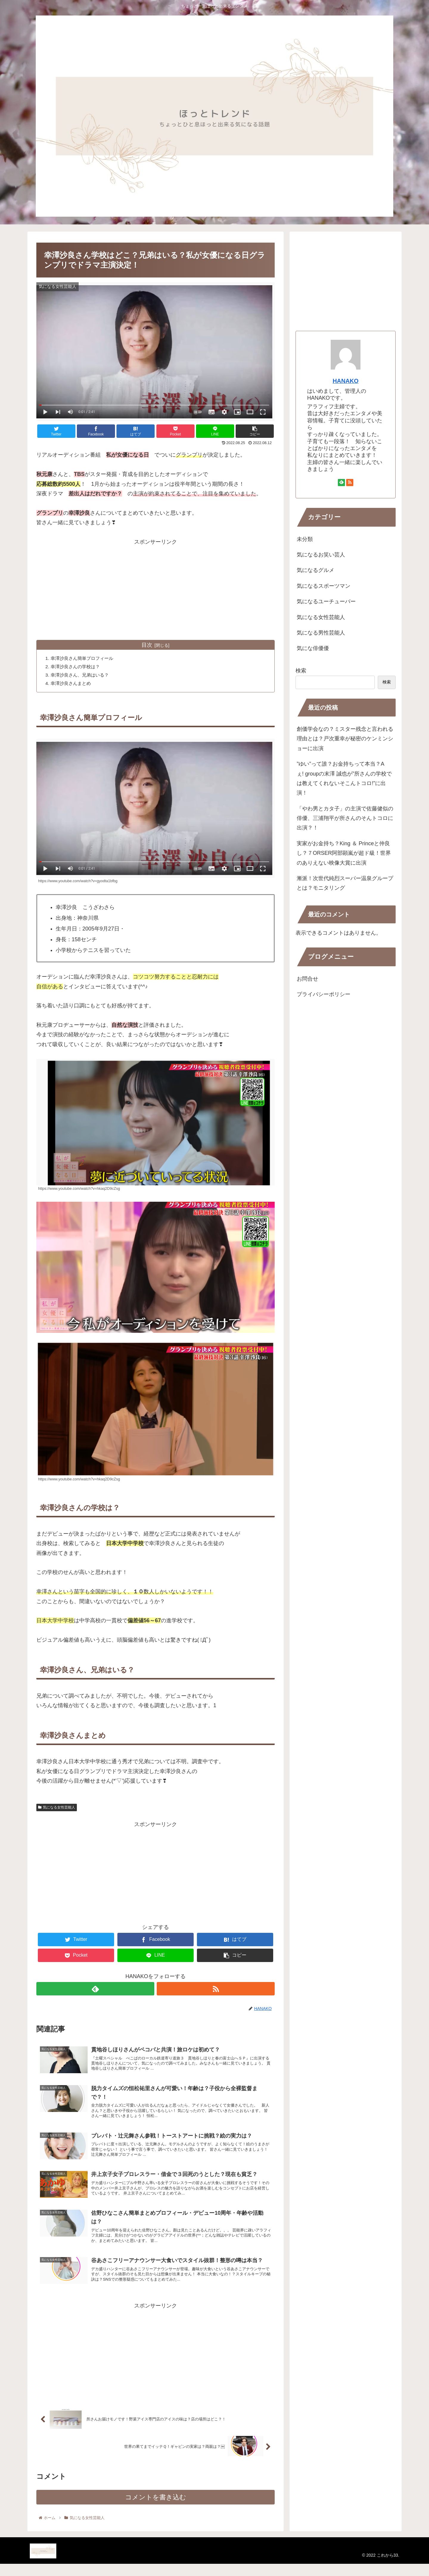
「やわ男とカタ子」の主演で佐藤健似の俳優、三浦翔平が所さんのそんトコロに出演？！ (345, 818)
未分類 (305, 539)
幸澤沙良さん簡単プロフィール (84, 658)
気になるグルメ (315, 570)
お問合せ (307, 979)
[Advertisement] (155, 588)
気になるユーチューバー (326, 601)
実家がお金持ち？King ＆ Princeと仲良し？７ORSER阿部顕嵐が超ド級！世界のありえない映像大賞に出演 (344, 853)
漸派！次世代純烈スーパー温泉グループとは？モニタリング (345, 883)
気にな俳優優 (313, 648)
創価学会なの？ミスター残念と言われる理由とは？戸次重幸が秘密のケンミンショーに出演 (345, 738)
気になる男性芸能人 (321, 633)
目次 (147, 645)
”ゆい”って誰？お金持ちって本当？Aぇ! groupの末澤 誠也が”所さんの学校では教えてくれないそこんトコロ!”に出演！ (344, 778)
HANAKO (346, 381)
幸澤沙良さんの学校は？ (77, 667)
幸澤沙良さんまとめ (72, 684)
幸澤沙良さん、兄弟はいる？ (82, 676)
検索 (301, 671)
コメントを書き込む (155, 2509)
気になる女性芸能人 (56, 1809)
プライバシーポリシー (323, 994)
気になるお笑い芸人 (321, 555)
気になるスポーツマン (323, 586)
